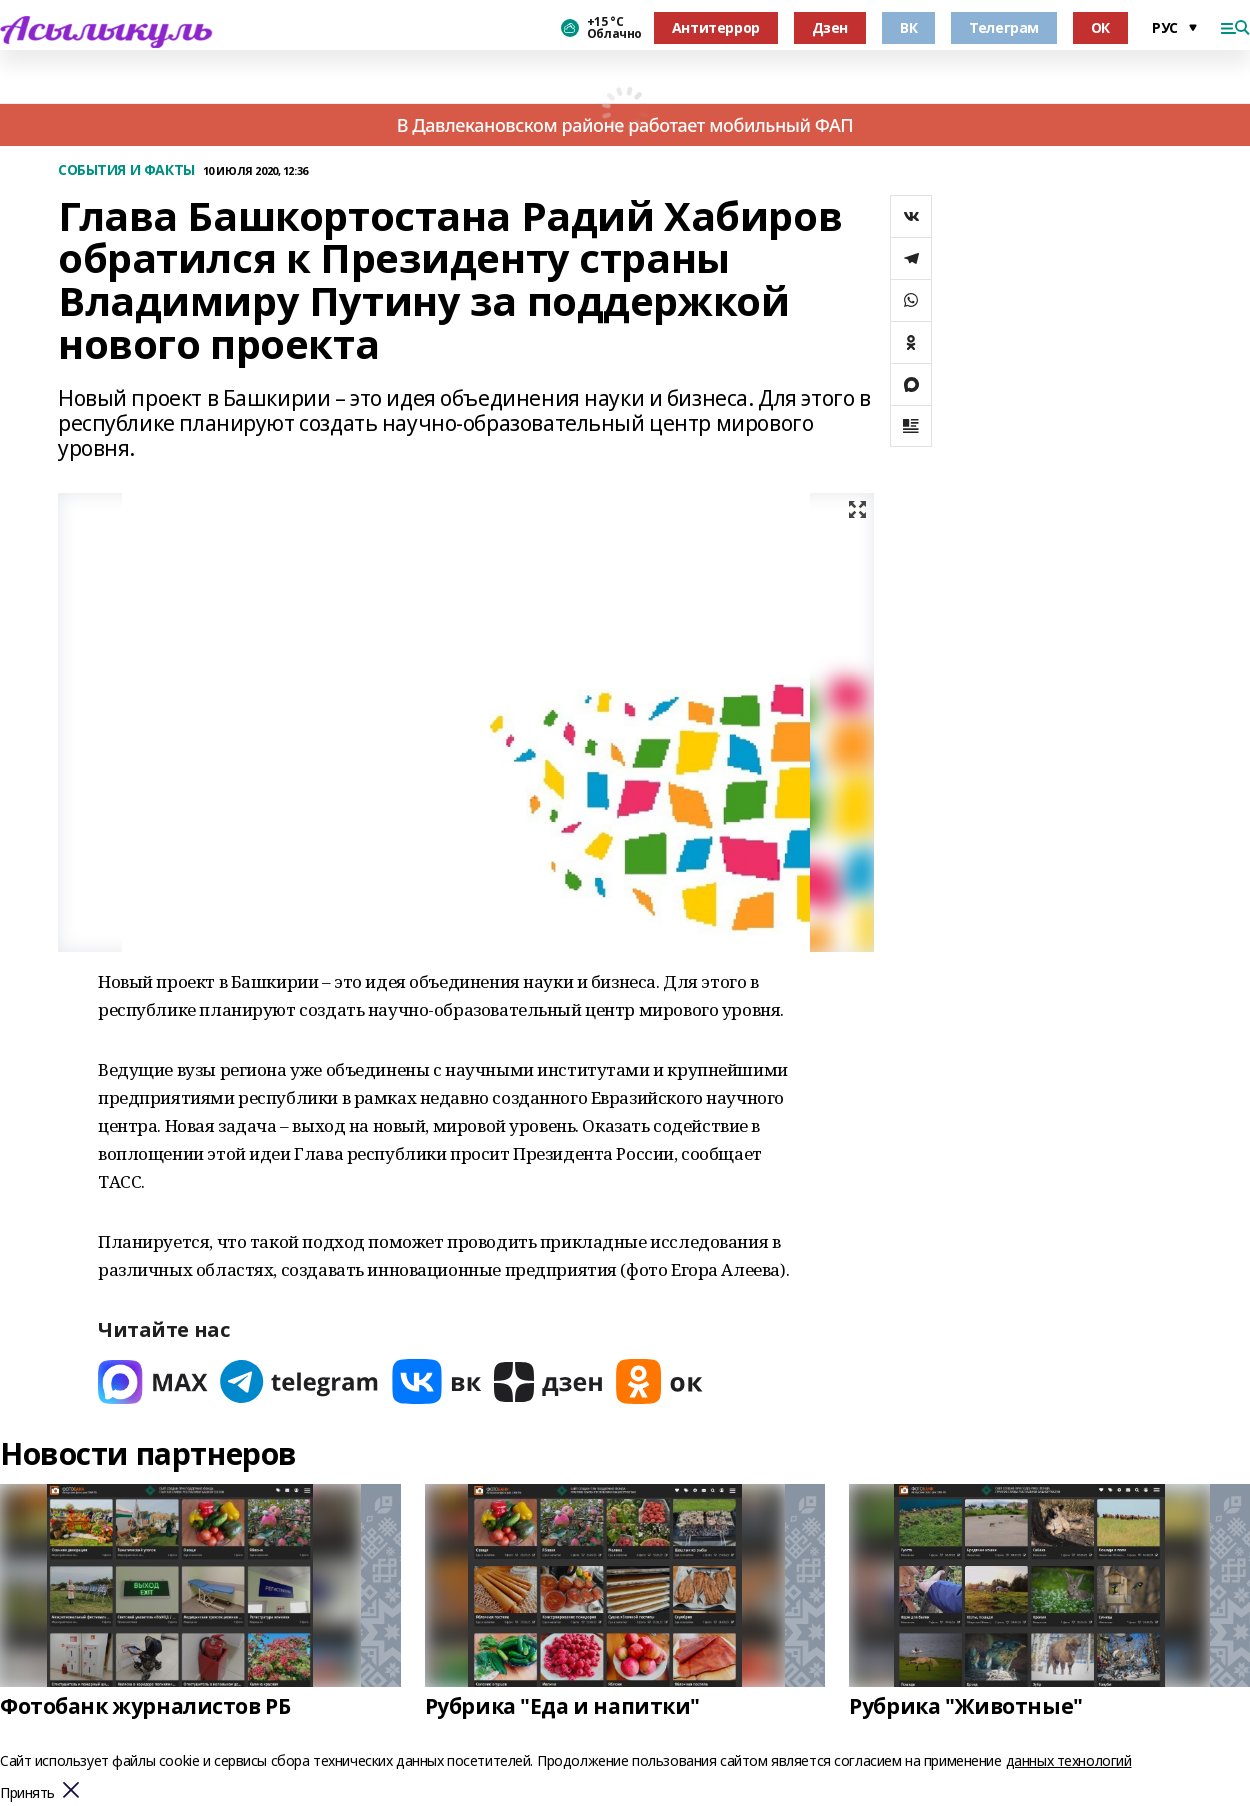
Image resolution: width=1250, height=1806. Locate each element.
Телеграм (1004, 27)
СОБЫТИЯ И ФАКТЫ (126, 170)
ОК (1100, 27)
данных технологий (1069, 1760)
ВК (908, 27)
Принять (27, 1793)
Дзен (830, 27)
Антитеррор (716, 27)
